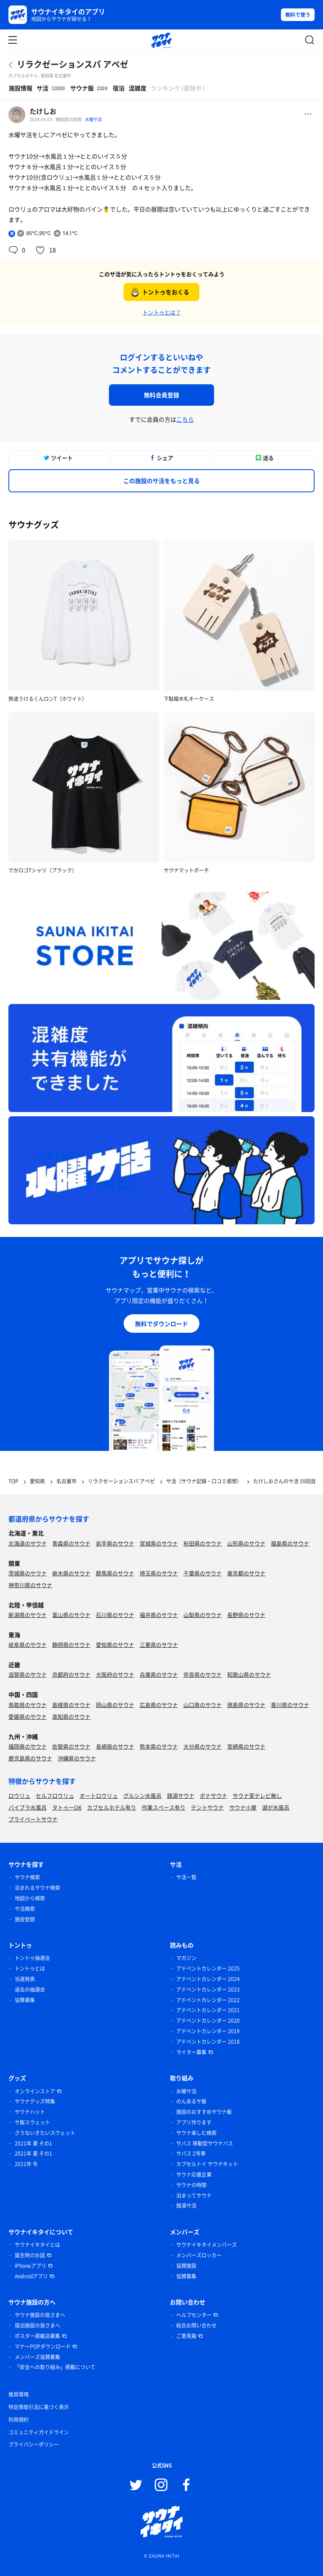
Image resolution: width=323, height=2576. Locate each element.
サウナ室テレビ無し (257, 1795)
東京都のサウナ (246, 1573)
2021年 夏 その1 (33, 2143)
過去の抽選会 (30, 1989)
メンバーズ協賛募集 (37, 2357)
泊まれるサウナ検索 (37, 1888)
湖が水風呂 (275, 1807)
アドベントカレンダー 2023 (208, 1989)
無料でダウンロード (161, 1323)
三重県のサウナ (159, 1645)
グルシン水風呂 (142, 1795)
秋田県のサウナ (202, 1543)
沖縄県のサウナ (77, 1758)
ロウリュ (19, 1795)
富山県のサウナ (71, 1615)
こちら (185, 419)
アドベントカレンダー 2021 (208, 2010)
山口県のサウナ (202, 1705)
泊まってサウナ (194, 2195)
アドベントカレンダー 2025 (208, 1968)
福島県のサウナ (290, 1543)
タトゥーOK (67, 1807)
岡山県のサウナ (115, 1705)
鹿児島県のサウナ (30, 1758)
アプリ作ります (194, 2122)
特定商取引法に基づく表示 (38, 2407)
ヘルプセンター (194, 2315)
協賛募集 (25, 2000)
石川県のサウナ (115, 1615)
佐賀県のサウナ (71, 1746)
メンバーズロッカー (199, 2255)
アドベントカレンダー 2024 (208, 1979)
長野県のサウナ (246, 1615)
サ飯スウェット (32, 2122)
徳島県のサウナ (246, 1705)
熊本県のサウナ (159, 1746)
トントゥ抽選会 (32, 1958)
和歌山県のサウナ (249, 1674)
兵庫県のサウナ (159, 1674)
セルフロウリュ (55, 1795)
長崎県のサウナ (115, 1746)
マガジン (186, 1958)
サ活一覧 (186, 1877)
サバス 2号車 (191, 2153)
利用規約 (18, 2419)
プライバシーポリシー (33, 2444)
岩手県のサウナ (115, 1543)
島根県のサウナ (71, 1705)
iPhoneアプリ (30, 2266)
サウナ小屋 (243, 1807)
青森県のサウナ (71, 1543)
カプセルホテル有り (111, 1807)
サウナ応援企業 (194, 2174)
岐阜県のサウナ (27, 1645)
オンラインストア (35, 2091)
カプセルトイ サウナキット (207, 2164)
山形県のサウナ (246, 1543)
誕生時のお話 (30, 2255)
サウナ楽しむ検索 (196, 2133)
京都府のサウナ (71, 1674)
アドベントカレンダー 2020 (208, 2020)
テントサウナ (207, 1807)
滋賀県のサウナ (27, 1674)
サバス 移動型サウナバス (204, 2143)
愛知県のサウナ (115, 1645)
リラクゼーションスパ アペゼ (72, 64)
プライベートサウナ (33, 1819)
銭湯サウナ (180, 1795)
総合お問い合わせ (196, 2325)
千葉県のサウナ (202, 1573)
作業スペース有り (163, 1807)
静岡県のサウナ (71, 1645)
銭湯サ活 (186, 2205)
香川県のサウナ (290, 1705)
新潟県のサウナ (27, 1615)
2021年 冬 (26, 2164)
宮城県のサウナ (159, 1543)
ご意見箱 (186, 2336)
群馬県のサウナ (115, 1573)
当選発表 (25, 1979)
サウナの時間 (191, 2185)
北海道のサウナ (27, 1543)
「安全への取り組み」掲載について (55, 2367)
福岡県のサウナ (27, 1746)
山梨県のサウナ (202, 1615)
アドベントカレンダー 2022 (208, 2000)
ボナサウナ (213, 1795)
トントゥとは (30, 1968)
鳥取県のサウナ (27, 1705)
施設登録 (25, 1919)
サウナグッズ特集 (35, 2101)
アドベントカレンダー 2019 (208, 2031)
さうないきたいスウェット (45, 2133)
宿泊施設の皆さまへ (37, 2325)
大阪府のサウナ (115, 1674)
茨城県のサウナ (27, 1573)
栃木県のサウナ (71, 1573)
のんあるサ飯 (191, 2101)
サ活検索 (25, 1909)
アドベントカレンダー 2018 (208, 2041)
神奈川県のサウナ (30, 1585)
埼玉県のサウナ (159, 1573)
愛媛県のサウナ (27, 1716)
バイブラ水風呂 (27, 1807)
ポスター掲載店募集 (37, 2336)
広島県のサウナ (159, 1705)
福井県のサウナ (159, 1615)
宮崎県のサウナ (246, 1746)
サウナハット (30, 2112)
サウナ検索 (27, 1877)
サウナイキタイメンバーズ (206, 2244)
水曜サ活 (93, 119)
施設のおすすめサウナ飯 (204, 2112)
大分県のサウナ (202, 1746)
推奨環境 (18, 2394)
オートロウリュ (98, 1795)
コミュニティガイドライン (38, 2432)
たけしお (42, 111)
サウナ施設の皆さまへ (40, 2315)
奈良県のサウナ (202, 1674)
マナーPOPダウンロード (43, 2346)
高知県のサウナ (71, 1716)
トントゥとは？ (162, 312)
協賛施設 (186, 2266)
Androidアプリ (31, 2276)
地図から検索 (30, 1898)
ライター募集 (191, 2052)
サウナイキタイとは (37, 2244)
